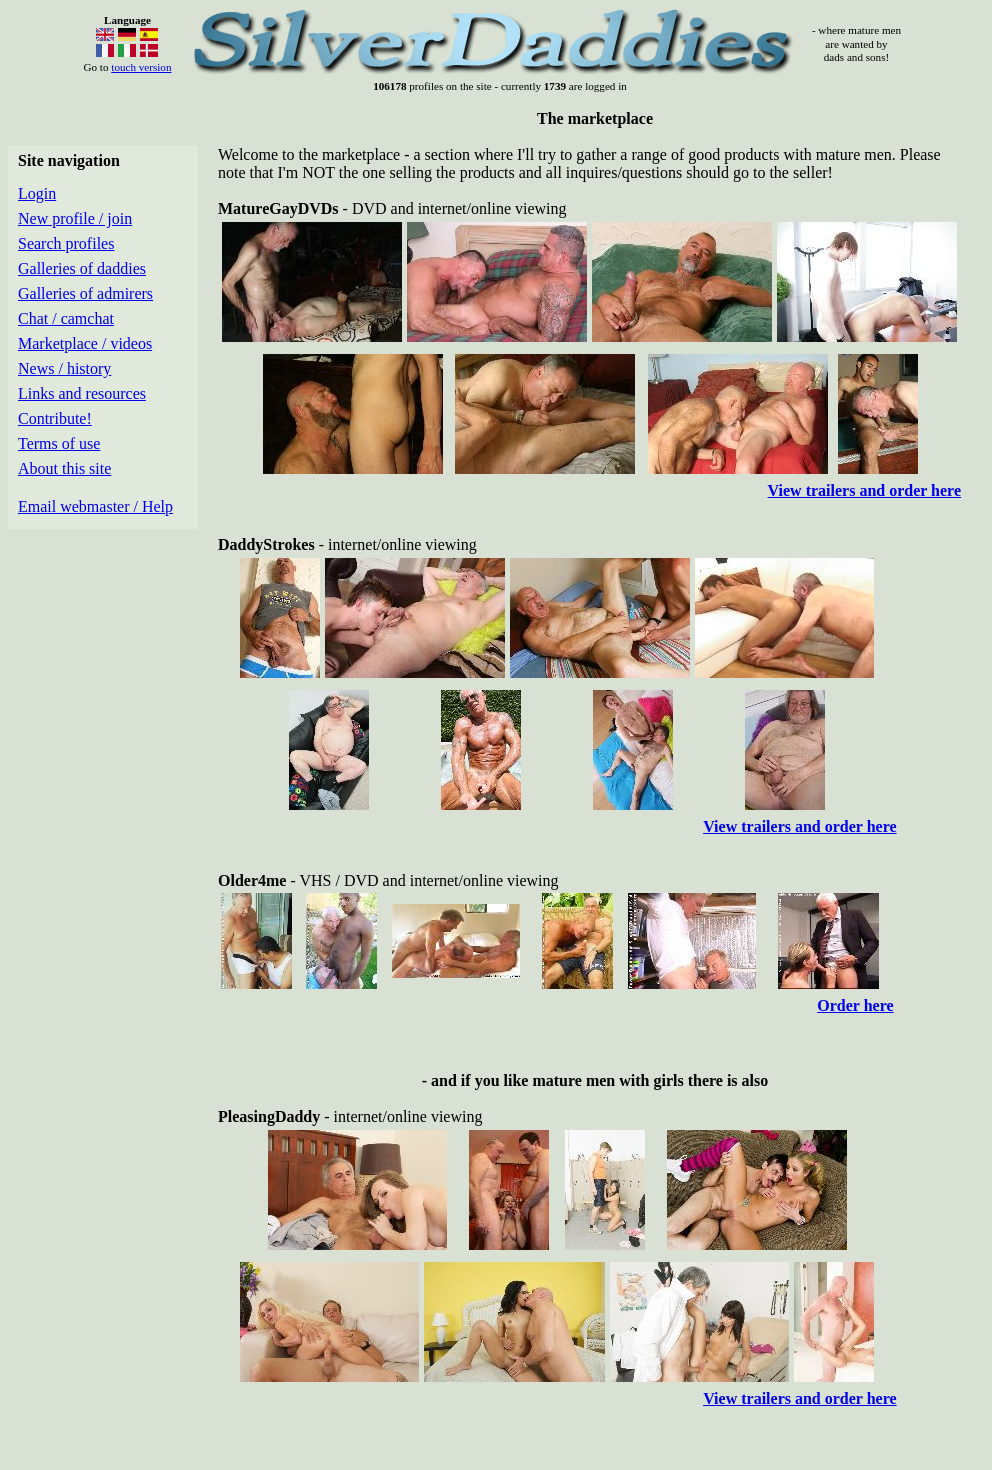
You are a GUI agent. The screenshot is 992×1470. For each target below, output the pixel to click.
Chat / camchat (66, 318)
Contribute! (55, 418)
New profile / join (75, 218)
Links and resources (82, 393)
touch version (141, 67)
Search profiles (66, 243)
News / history (64, 368)
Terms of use (59, 443)
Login (37, 193)
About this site (64, 468)
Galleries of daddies (82, 268)
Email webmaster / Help (95, 506)
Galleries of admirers (85, 293)
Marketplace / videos (85, 343)
